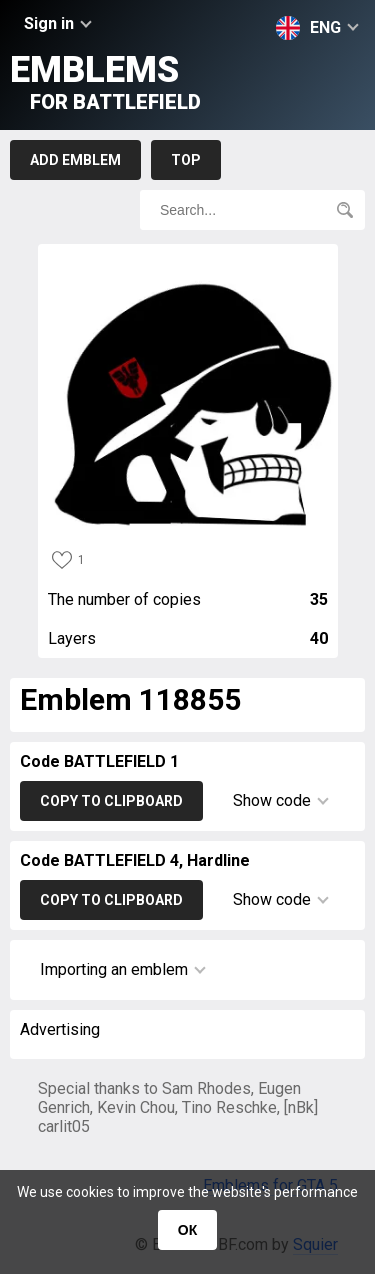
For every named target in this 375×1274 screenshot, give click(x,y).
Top (186, 160)
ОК (187, 1230)
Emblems (105, 81)
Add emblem (75, 160)
